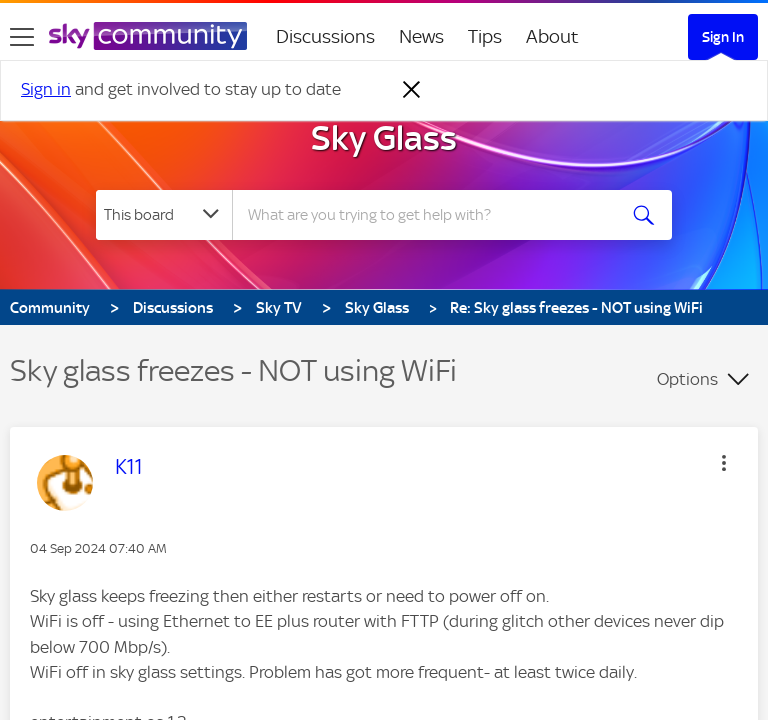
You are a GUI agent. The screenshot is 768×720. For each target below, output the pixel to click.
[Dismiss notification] (412, 90)
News (421, 36)
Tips (485, 36)
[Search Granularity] (164, 215)
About (552, 36)
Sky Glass (384, 138)
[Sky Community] (148, 36)
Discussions (325, 36)
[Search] (430, 215)
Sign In (723, 37)
